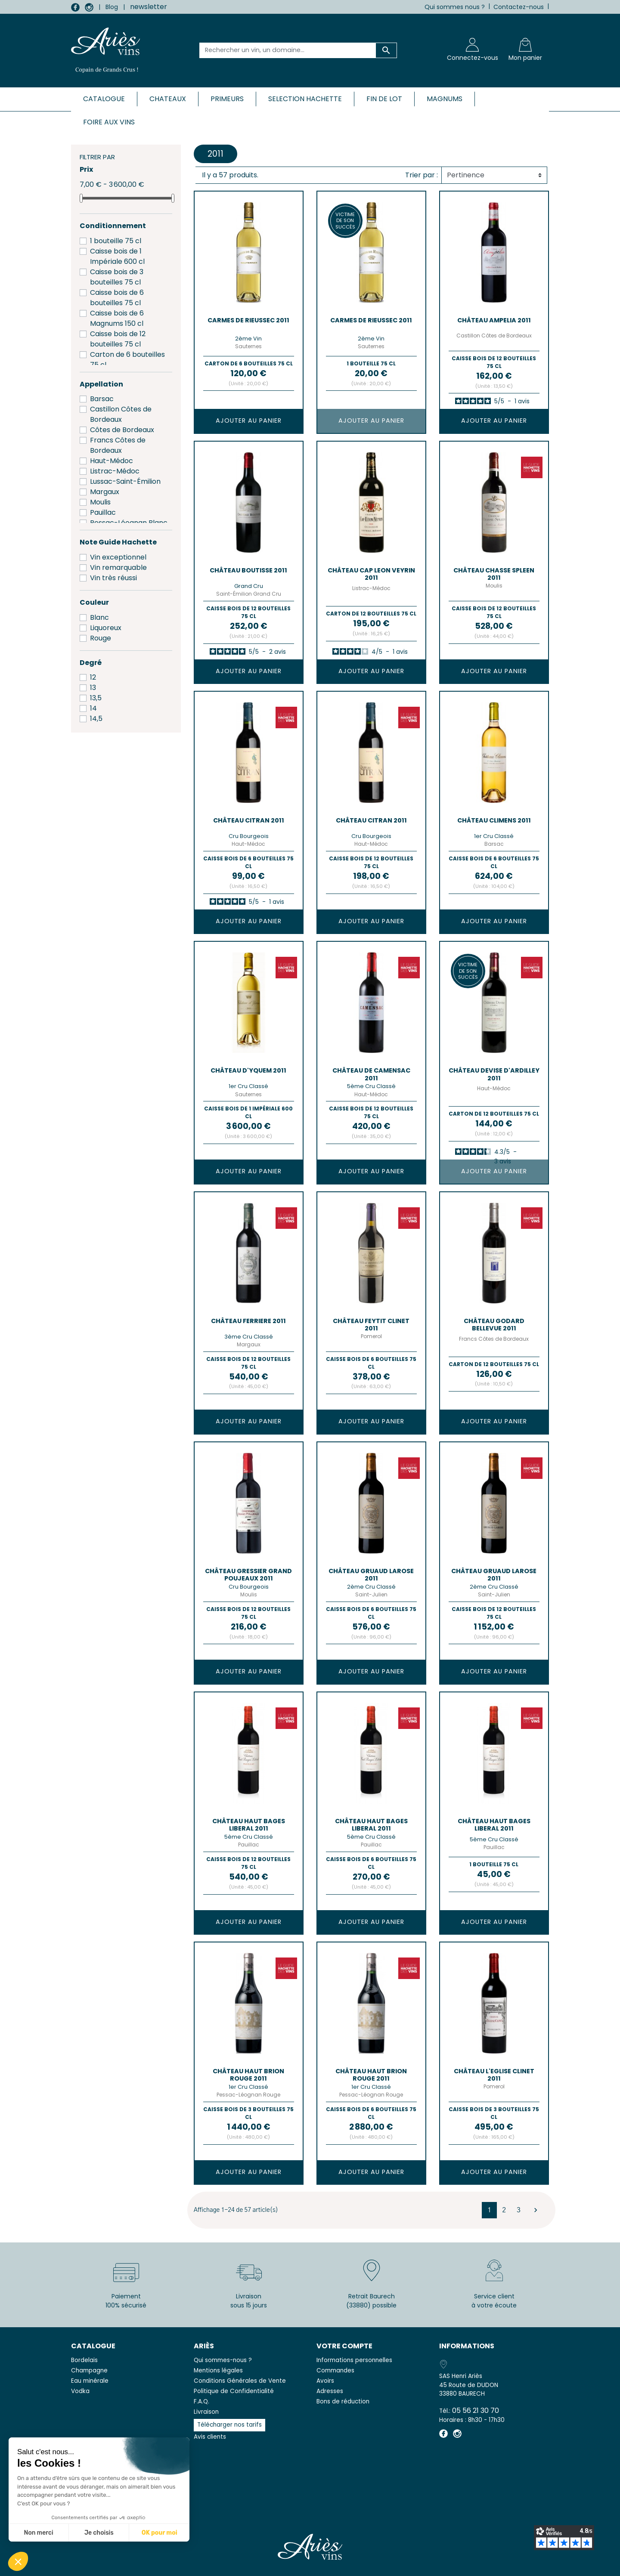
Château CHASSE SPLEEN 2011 (493, 574)
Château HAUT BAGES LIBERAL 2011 (248, 1825)
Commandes (335, 2370)
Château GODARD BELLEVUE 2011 (494, 1325)
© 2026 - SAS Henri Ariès (310, 2564)
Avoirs (325, 2381)
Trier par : (421, 175)
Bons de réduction (342, 2401)
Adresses (329, 2391)
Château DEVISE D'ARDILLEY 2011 (494, 1074)
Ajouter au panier (249, 420)
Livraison (206, 2412)
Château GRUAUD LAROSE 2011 (371, 1575)
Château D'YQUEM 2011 (248, 1070)
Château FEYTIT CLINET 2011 (371, 1325)
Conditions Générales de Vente (240, 2381)
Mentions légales (218, 2370)
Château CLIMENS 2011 (494, 820)
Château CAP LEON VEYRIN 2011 (371, 574)
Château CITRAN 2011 (248, 820)
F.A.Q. (201, 2401)
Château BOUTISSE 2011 (248, 570)
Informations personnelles (354, 2360)
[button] (18, 2561)
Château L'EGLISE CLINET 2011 (494, 2075)
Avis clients (210, 2437)
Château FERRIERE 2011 (248, 1321)
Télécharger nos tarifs (229, 2425)
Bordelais (84, 2360)
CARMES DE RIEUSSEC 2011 (248, 320)
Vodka (80, 2391)
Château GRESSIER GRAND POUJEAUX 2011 (248, 1575)
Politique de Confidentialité (234, 2391)
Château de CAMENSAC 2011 (371, 1074)
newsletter (148, 7)
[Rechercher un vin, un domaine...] (287, 50)
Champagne (89, 2370)
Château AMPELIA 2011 (494, 320)
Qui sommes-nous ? (223, 2360)
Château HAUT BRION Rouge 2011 (248, 2075)
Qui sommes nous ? (455, 7)
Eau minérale (89, 2381)
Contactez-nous (518, 7)
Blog (111, 7)
